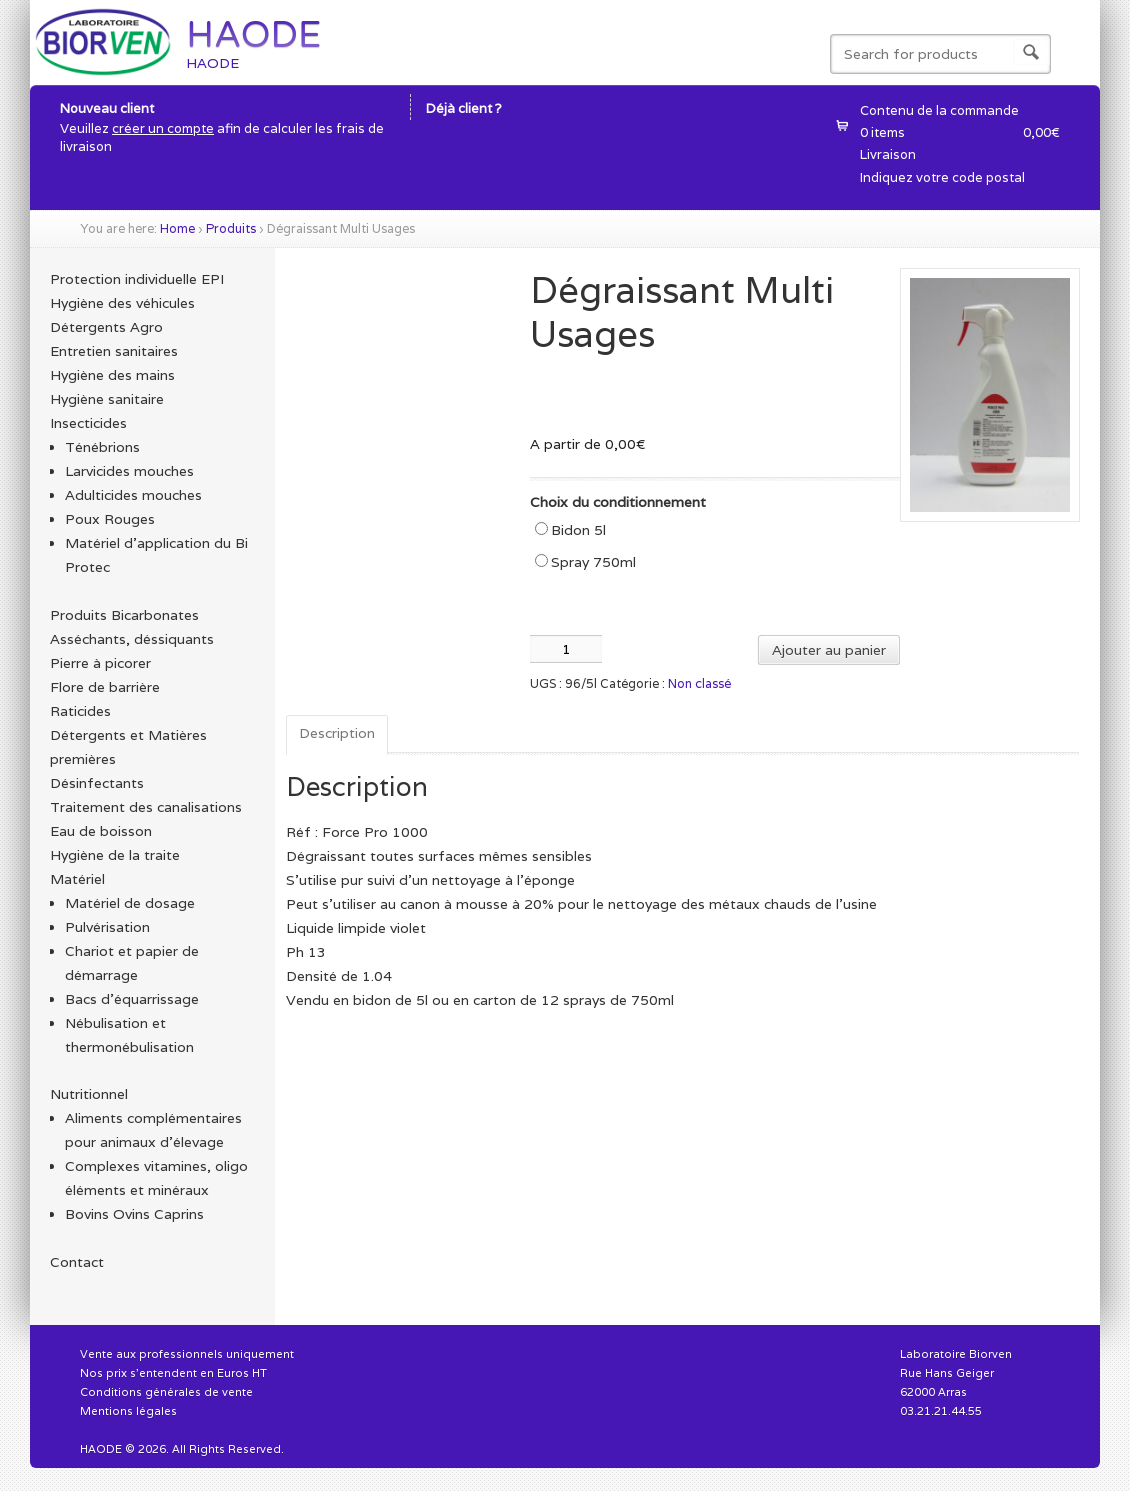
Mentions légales (128, 1411)
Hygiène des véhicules (122, 303)
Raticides (80, 711)
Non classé (699, 683)
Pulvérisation (107, 927)
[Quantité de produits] (566, 649)
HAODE (253, 35)
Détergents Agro (106, 327)
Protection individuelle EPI (137, 279)
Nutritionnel (89, 1094)
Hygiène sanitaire (107, 399)
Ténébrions (102, 447)
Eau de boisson (101, 831)
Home (177, 228)
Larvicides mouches (129, 471)
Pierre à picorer (100, 663)
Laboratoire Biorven (956, 1354)
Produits (231, 228)
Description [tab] (337, 733)
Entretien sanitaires (114, 351)
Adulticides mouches (133, 495)
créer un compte (163, 128)
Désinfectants (97, 783)
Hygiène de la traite (115, 855)
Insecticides (88, 423)
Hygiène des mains (112, 375)
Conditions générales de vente (166, 1392)
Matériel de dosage (130, 903)
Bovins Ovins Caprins (134, 1214)
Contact (77, 1262)
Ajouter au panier (829, 650)
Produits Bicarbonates (124, 615)
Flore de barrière (105, 687)
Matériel (77, 879)
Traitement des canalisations (146, 807)
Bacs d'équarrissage (132, 999)
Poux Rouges (110, 519)
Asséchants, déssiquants (132, 639)
